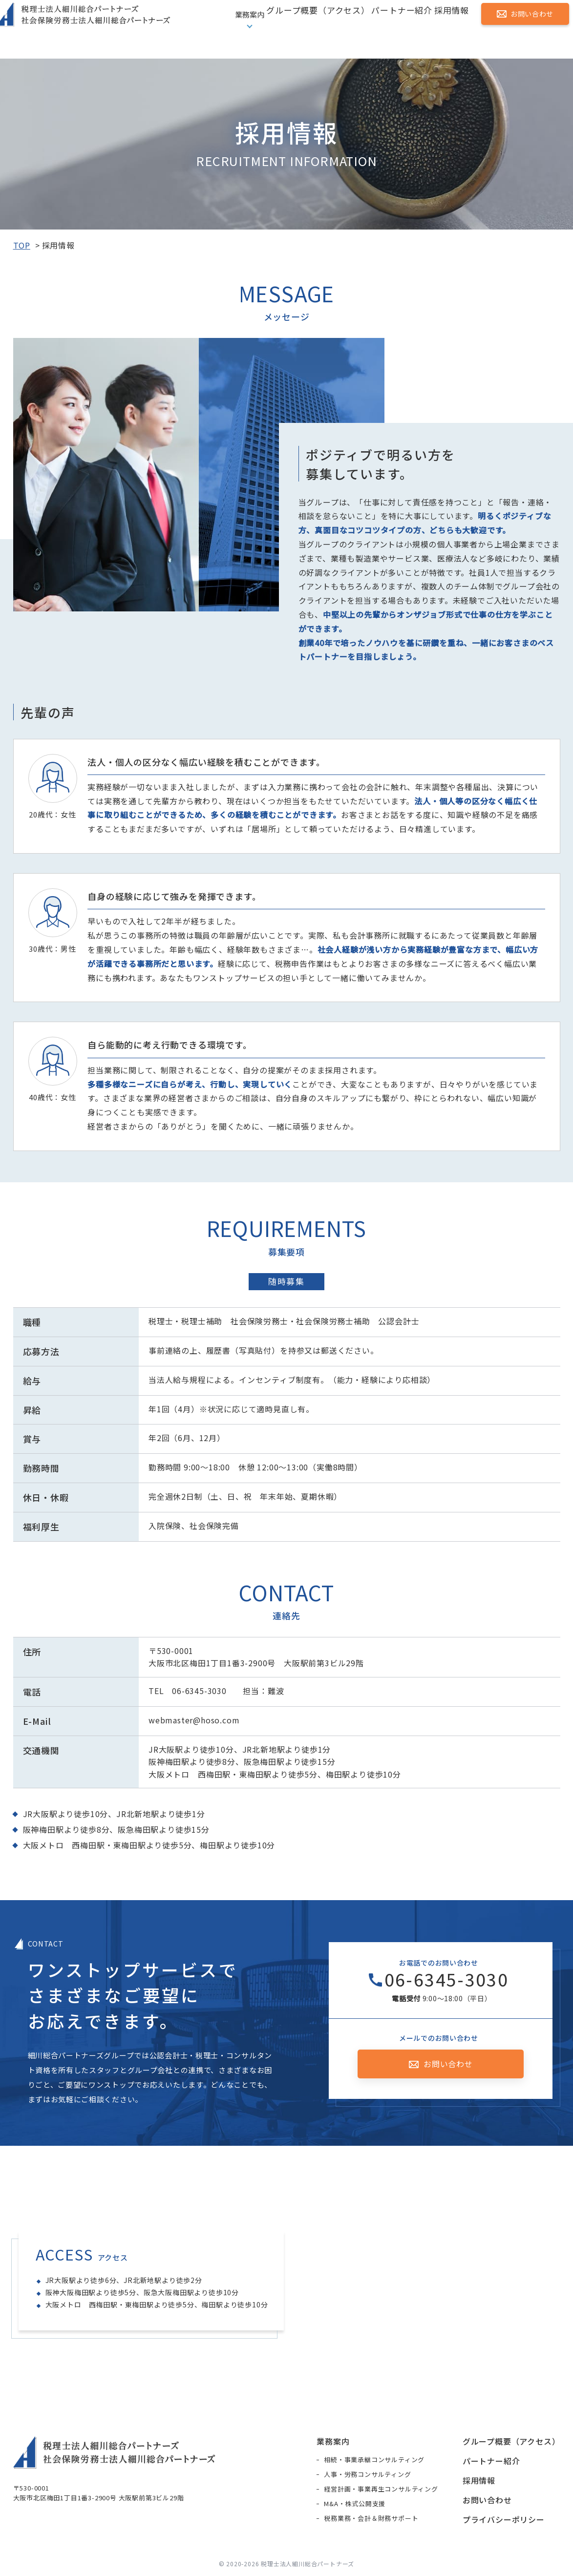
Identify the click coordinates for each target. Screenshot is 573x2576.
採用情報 (446, 28)
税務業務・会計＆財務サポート (371, 2520)
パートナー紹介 (392, 28)
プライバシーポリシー (504, 2521)
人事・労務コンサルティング (367, 2476)
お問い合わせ (524, 28)
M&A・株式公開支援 (354, 2505)
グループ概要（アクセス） (310, 28)
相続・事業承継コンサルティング (374, 2461)
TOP (21, 245)
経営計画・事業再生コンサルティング (381, 2490)
